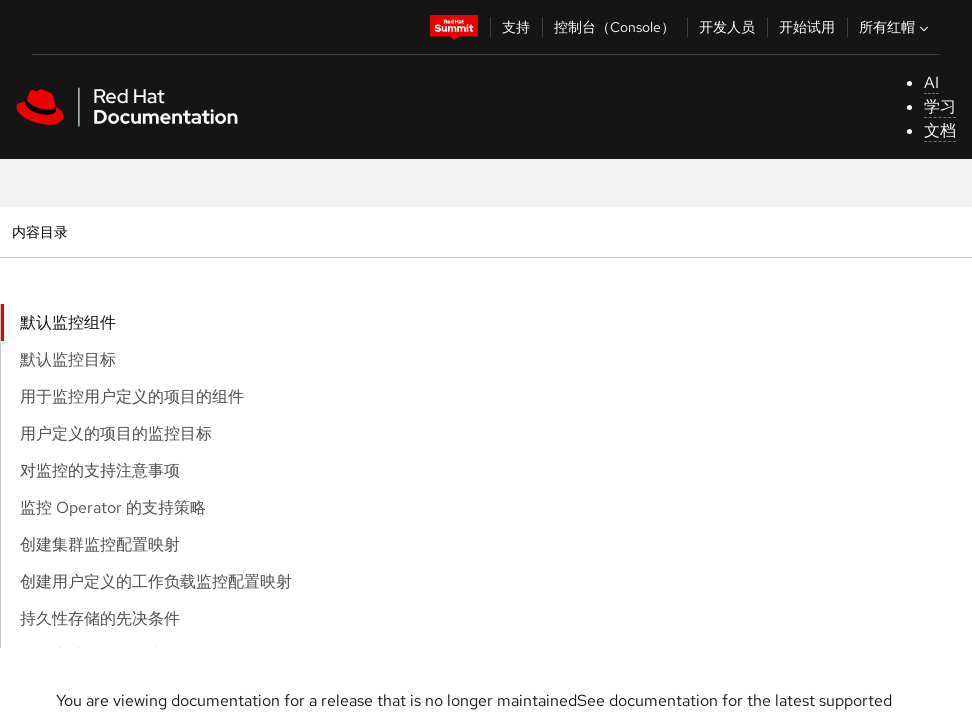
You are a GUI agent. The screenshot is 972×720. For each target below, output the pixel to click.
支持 (516, 27)
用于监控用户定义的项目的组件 (132, 396)
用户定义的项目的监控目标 (116, 433)
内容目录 (39, 231)
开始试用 (807, 27)
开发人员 (727, 27)
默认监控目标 (68, 359)
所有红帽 (896, 27)
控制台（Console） (614, 27)
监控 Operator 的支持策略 (113, 507)
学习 (940, 106)
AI (931, 82)
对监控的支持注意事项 (100, 470)
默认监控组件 (68, 322)
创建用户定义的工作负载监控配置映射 (156, 581)
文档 (940, 130)
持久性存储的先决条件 (100, 618)
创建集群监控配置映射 (100, 544)
